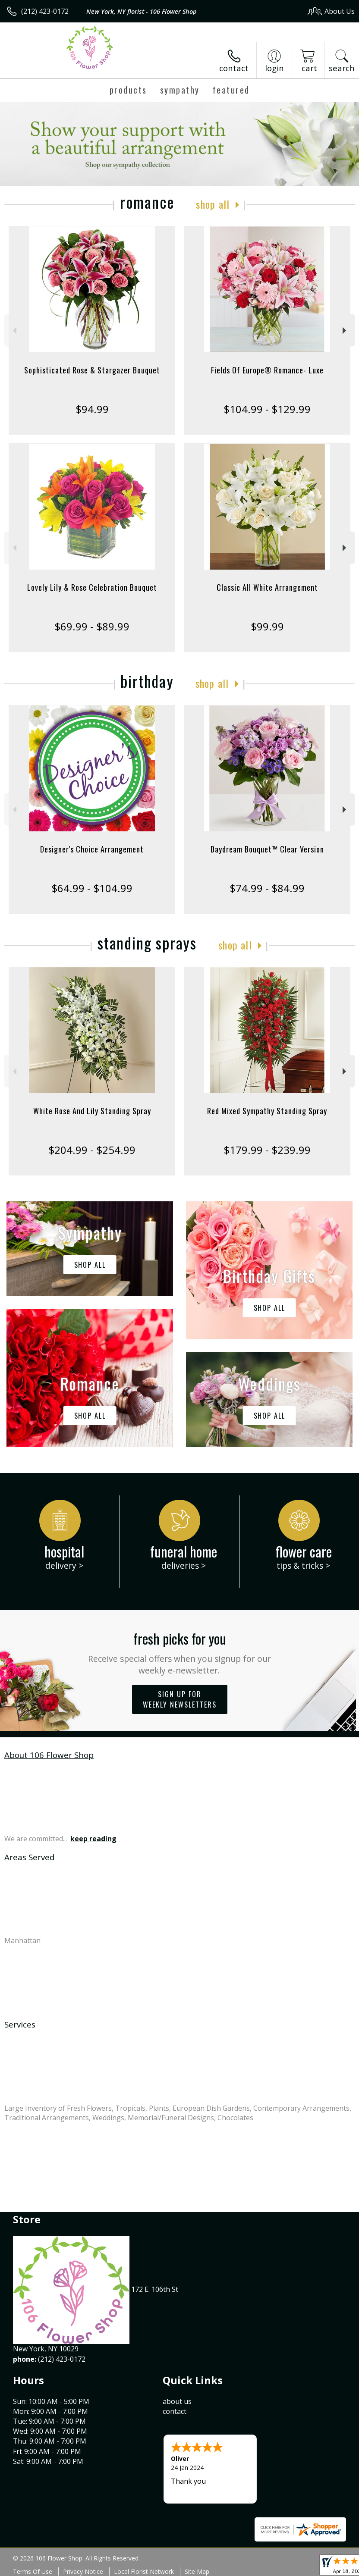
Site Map (197, 2571)
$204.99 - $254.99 (91, 1150)
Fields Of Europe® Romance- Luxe (267, 370)
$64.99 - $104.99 (91, 888)
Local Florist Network (144, 2571)
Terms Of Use (32, 2571)
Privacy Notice (83, 2571)
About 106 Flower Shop (49, 1754)
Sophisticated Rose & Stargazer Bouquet (92, 370)
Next (345, 330)
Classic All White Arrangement (267, 587)
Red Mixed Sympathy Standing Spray (267, 1110)
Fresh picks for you (179, 1652)
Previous (13, 330)
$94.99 (92, 409)
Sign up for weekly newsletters (180, 1699)
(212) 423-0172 (45, 11)
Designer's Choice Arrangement (92, 849)
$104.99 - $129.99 (267, 409)
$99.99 (267, 626)
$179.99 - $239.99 (267, 1150)
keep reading (93, 1838)
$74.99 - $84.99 (267, 888)
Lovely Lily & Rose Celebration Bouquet (92, 587)
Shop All (213, 204)
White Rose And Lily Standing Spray (92, 1110)
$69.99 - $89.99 (91, 626)
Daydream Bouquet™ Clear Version (267, 849)
